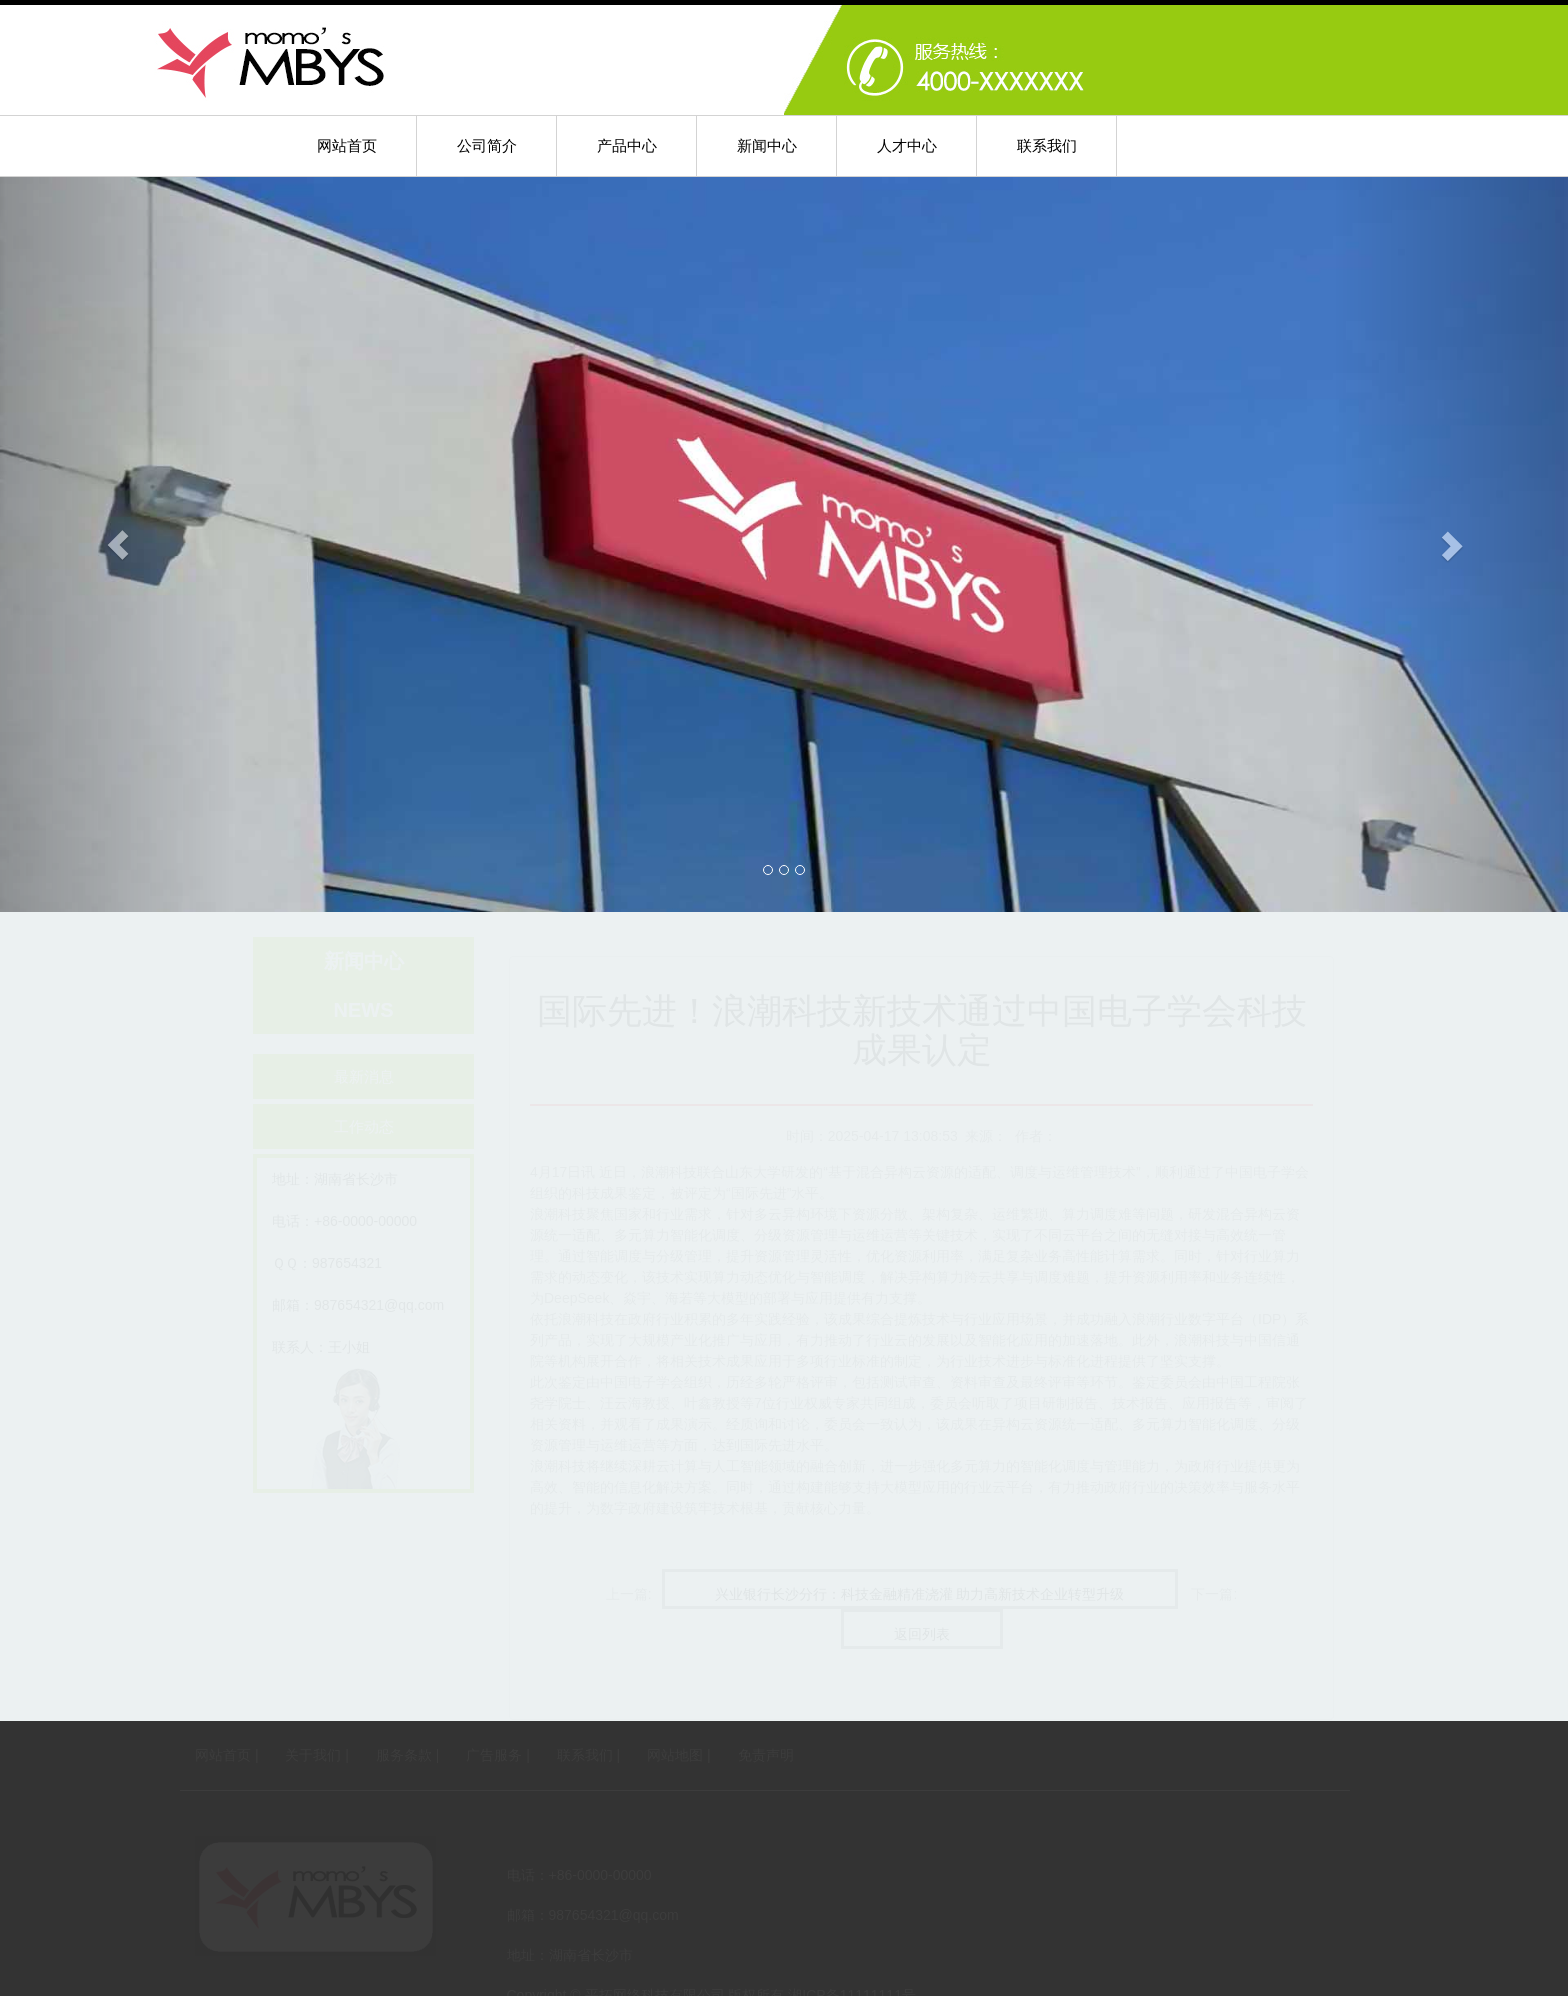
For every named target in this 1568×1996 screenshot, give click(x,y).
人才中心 (907, 145)
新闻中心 (767, 145)
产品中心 (627, 145)
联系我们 (1047, 145)
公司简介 (487, 145)
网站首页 (347, 145)
